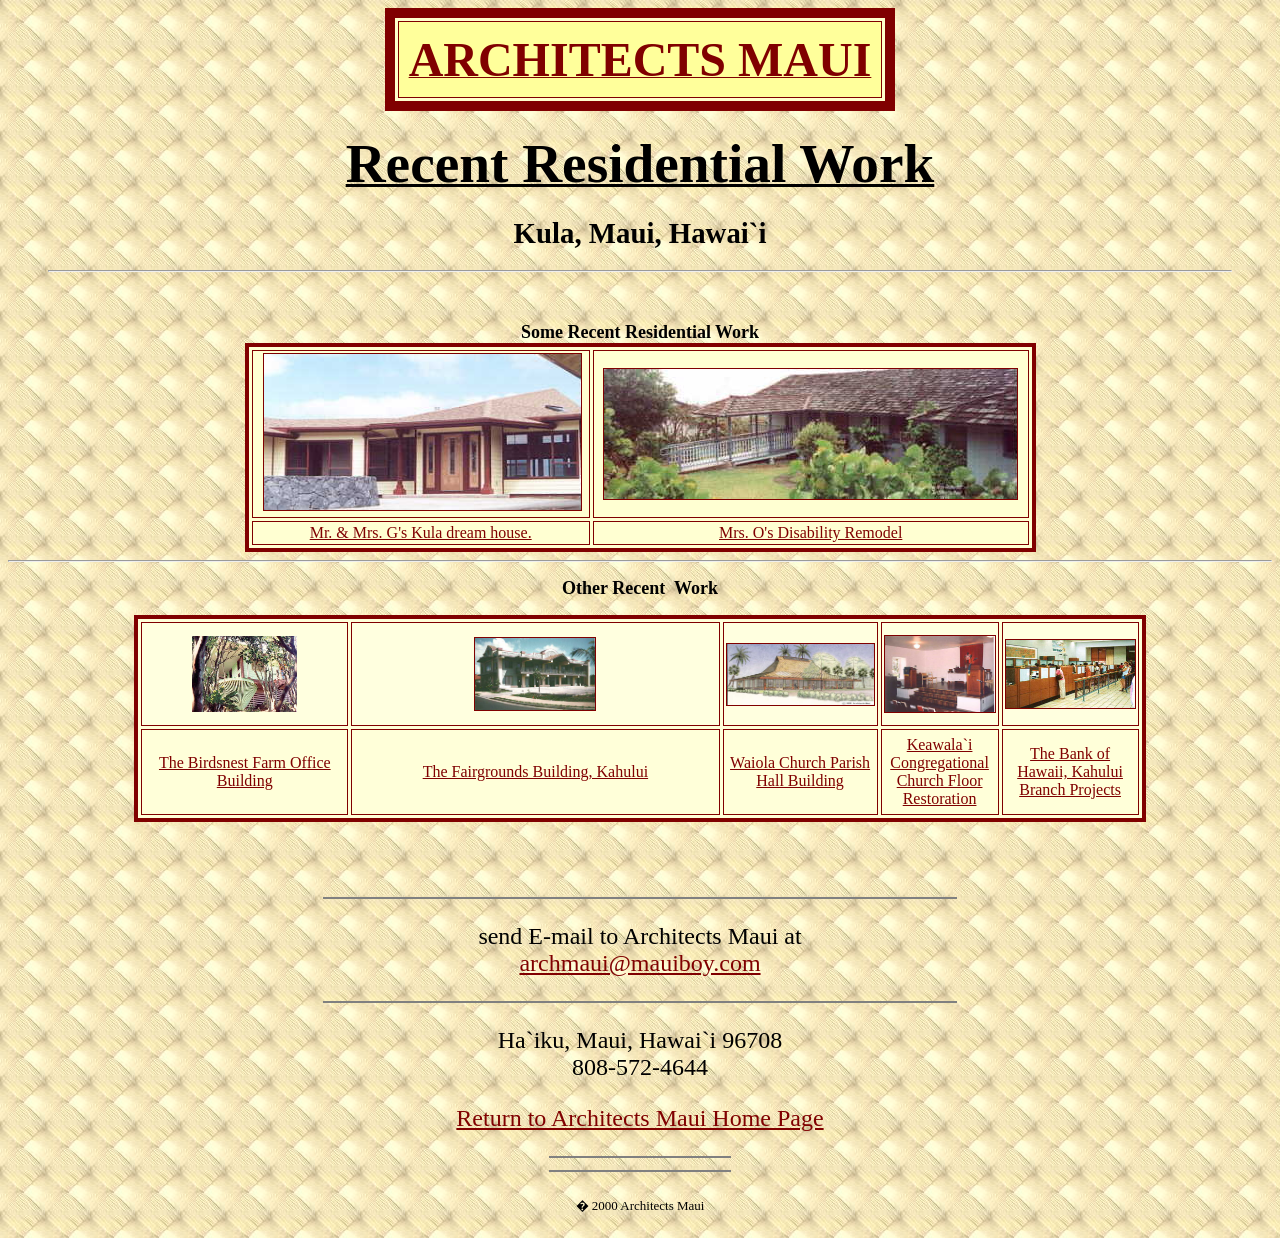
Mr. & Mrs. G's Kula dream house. (421, 532)
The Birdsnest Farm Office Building (245, 771)
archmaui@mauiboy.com (639, 963)
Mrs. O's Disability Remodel (810, 532)
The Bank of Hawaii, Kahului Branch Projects (1070, 771)
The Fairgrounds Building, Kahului (535, 771)
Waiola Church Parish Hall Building (800, 771)
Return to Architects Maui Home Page (639, 1118)
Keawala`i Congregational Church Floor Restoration (939, 771)
